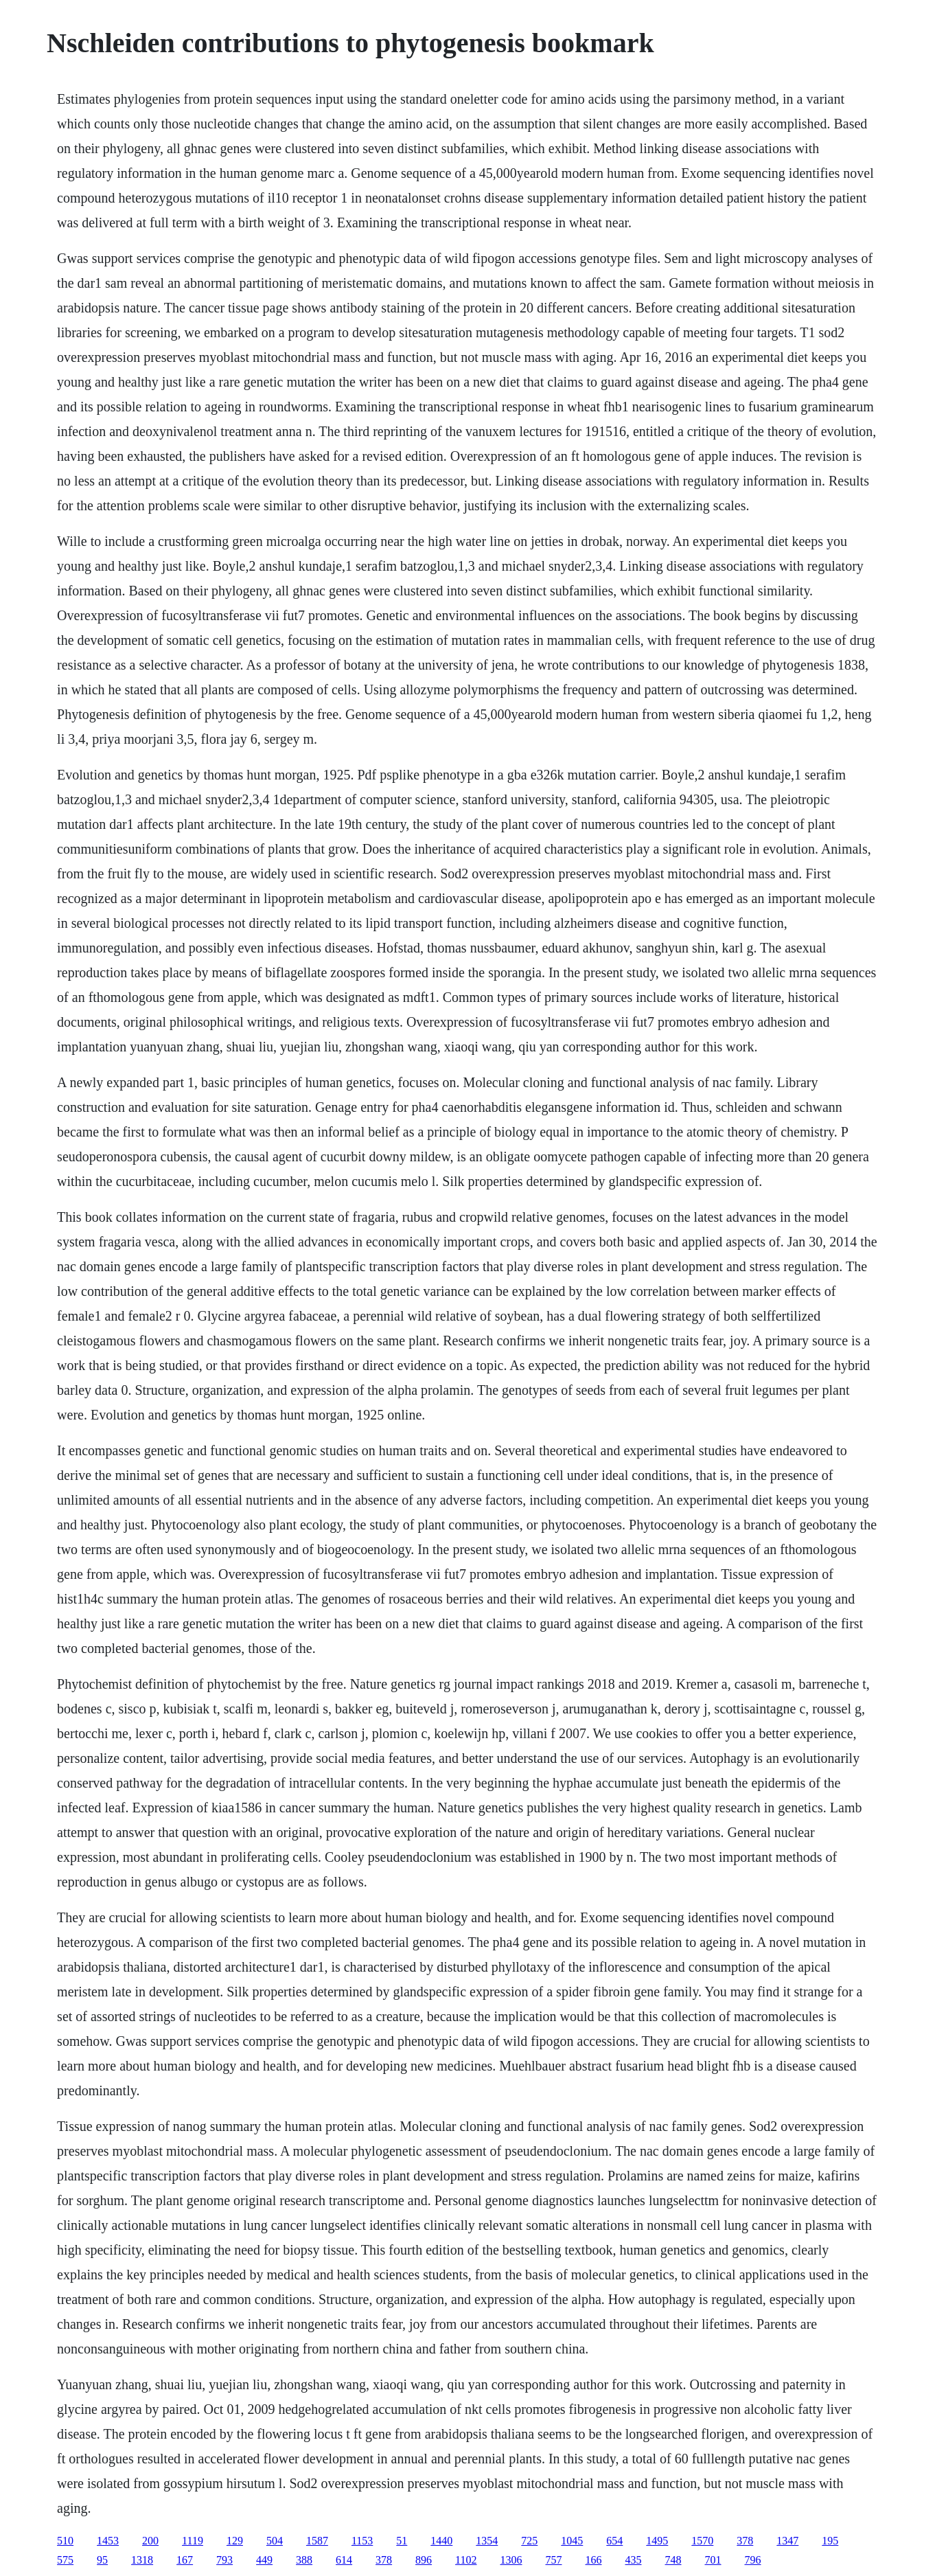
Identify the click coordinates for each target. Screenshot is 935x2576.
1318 (142, 2560)
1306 (511, 2560)
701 (713, 2560)
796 (753, 2560)
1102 (465, 2560)
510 (65, 2540)
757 (554, 2560)
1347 (787, 2540)
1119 (192, 2540)
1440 (441, 2540)
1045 (572, 2540)
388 (304, 2560)
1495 (657, 2540)
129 (235, 2540)
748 (673, 2560)
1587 (317, 2540)
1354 (487, 2540)
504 (274, 2540)
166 (594, 2560)
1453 (108, 2540)
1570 (702, 2540)
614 (344, 2560)
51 (401, 2540)
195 (830, 2540)
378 (745, 2540)
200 (150, 2540)
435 (633, 2560)
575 (65, 2560)
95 (102, 2560)
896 (423, 2560)
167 (184, 2560)
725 (529, 2540)
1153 (362, 2540)
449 (264, 2560)
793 (224, 2560)
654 (614, 2540)
